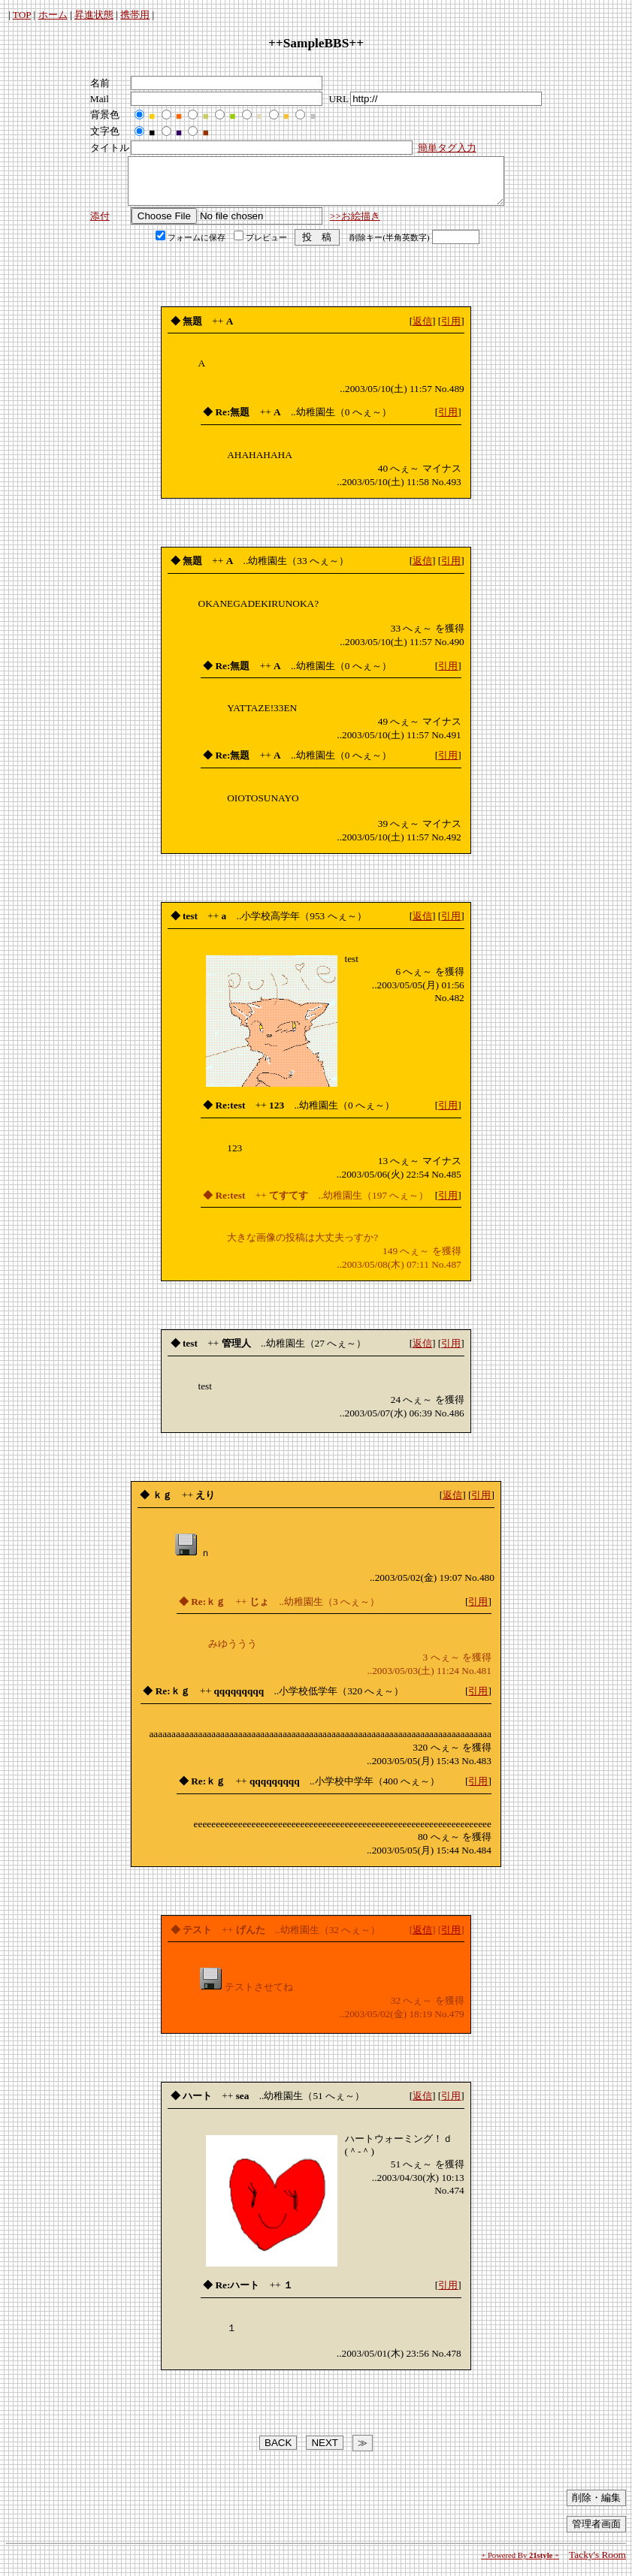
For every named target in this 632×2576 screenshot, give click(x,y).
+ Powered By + (520, 2564)
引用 (451, 330)
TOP (22, 14)
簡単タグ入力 (447, 147)
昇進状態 (93, 14)
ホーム (53, 14)
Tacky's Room (597, 2563)
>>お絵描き (355, 225)
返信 (422, 330)
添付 (100, 225)
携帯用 (135, 14)
